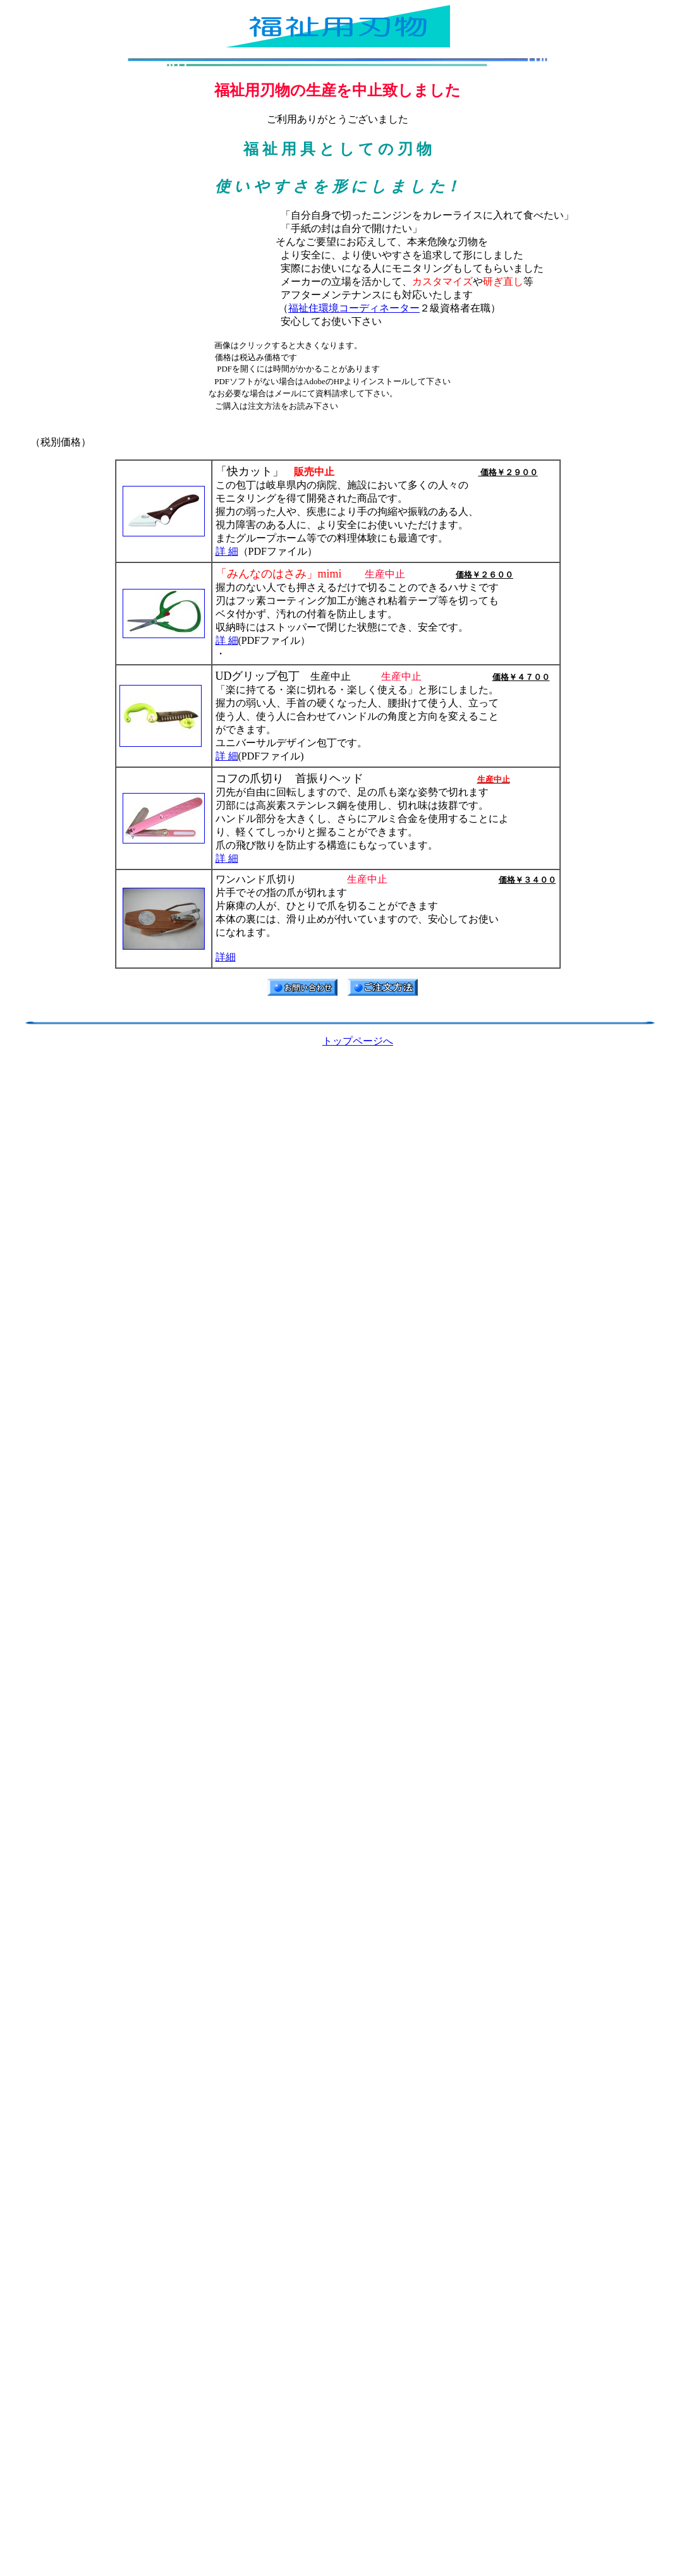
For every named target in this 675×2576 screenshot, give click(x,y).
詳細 (226, 957)
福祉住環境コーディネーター (354, 308)
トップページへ (357, 1041)
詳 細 (227, 551)
